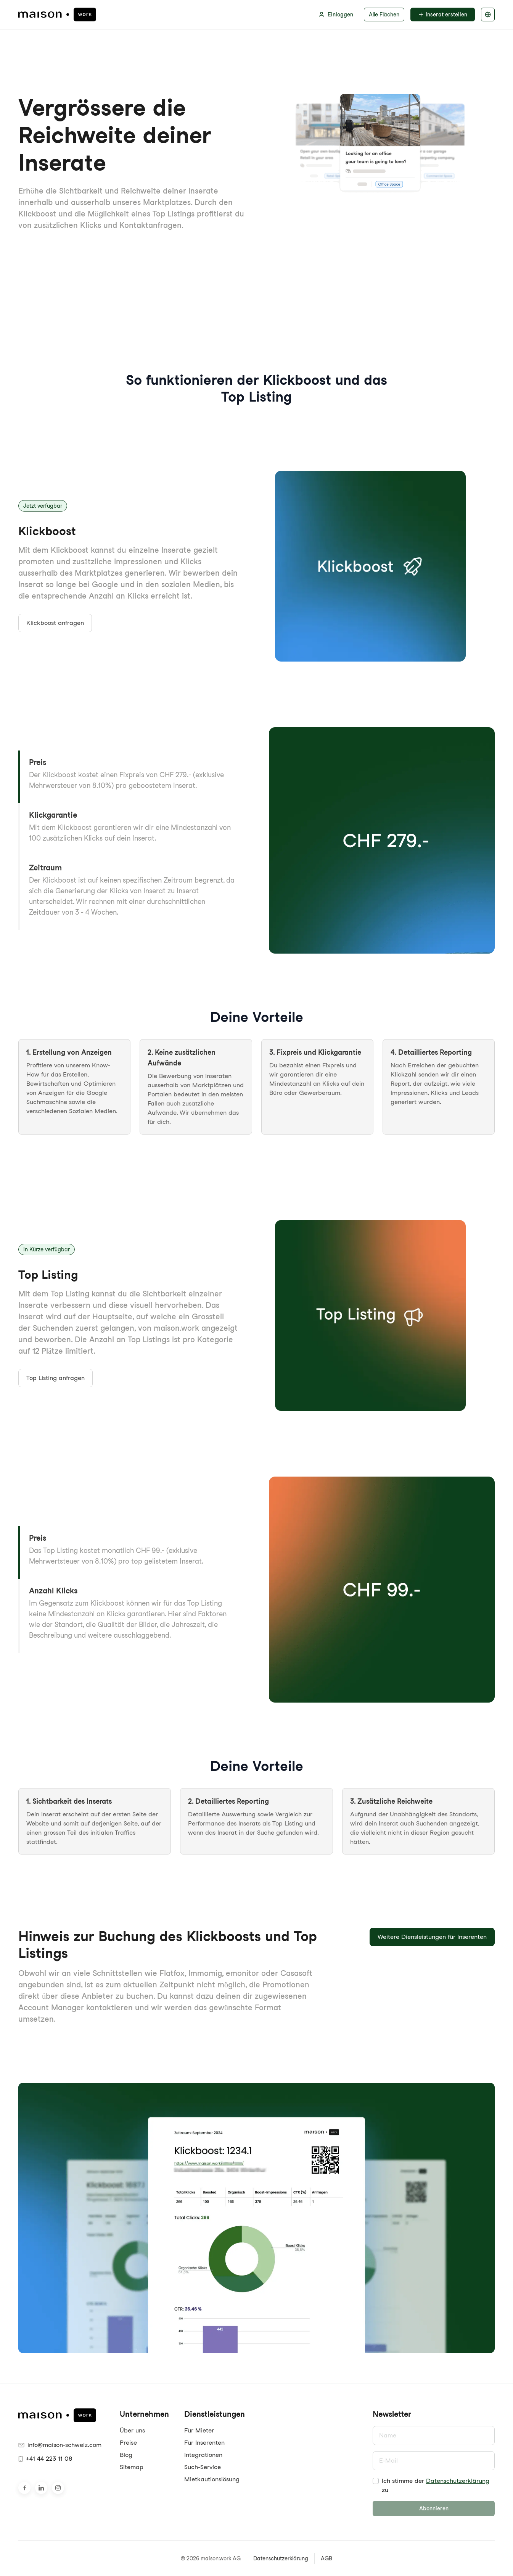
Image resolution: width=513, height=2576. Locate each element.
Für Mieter (199, 2430)
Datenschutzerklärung (457, 2480)
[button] (131, 777)
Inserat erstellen (442, 14)
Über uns (132, 2430)
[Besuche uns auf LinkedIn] (41, 2488)
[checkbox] (376, 2481)
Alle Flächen (384, 14)
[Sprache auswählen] (488, 14)
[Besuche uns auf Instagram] (58, 2488)
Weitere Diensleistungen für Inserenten (432, 1936)
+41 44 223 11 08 (45, 2458)
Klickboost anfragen (55, 622)
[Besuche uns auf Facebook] (24, 2488)
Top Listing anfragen (55, 1378)
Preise (128, 2442)
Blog (126, 2454)
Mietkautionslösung (212, 2479)
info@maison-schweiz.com (59, 2444)
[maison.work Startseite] (57, 14)
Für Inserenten (204, 2442)
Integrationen (203, 2454)
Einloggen (335, 14)
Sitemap (131, 2467)
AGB (326, 2558)
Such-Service (202, 2467)
